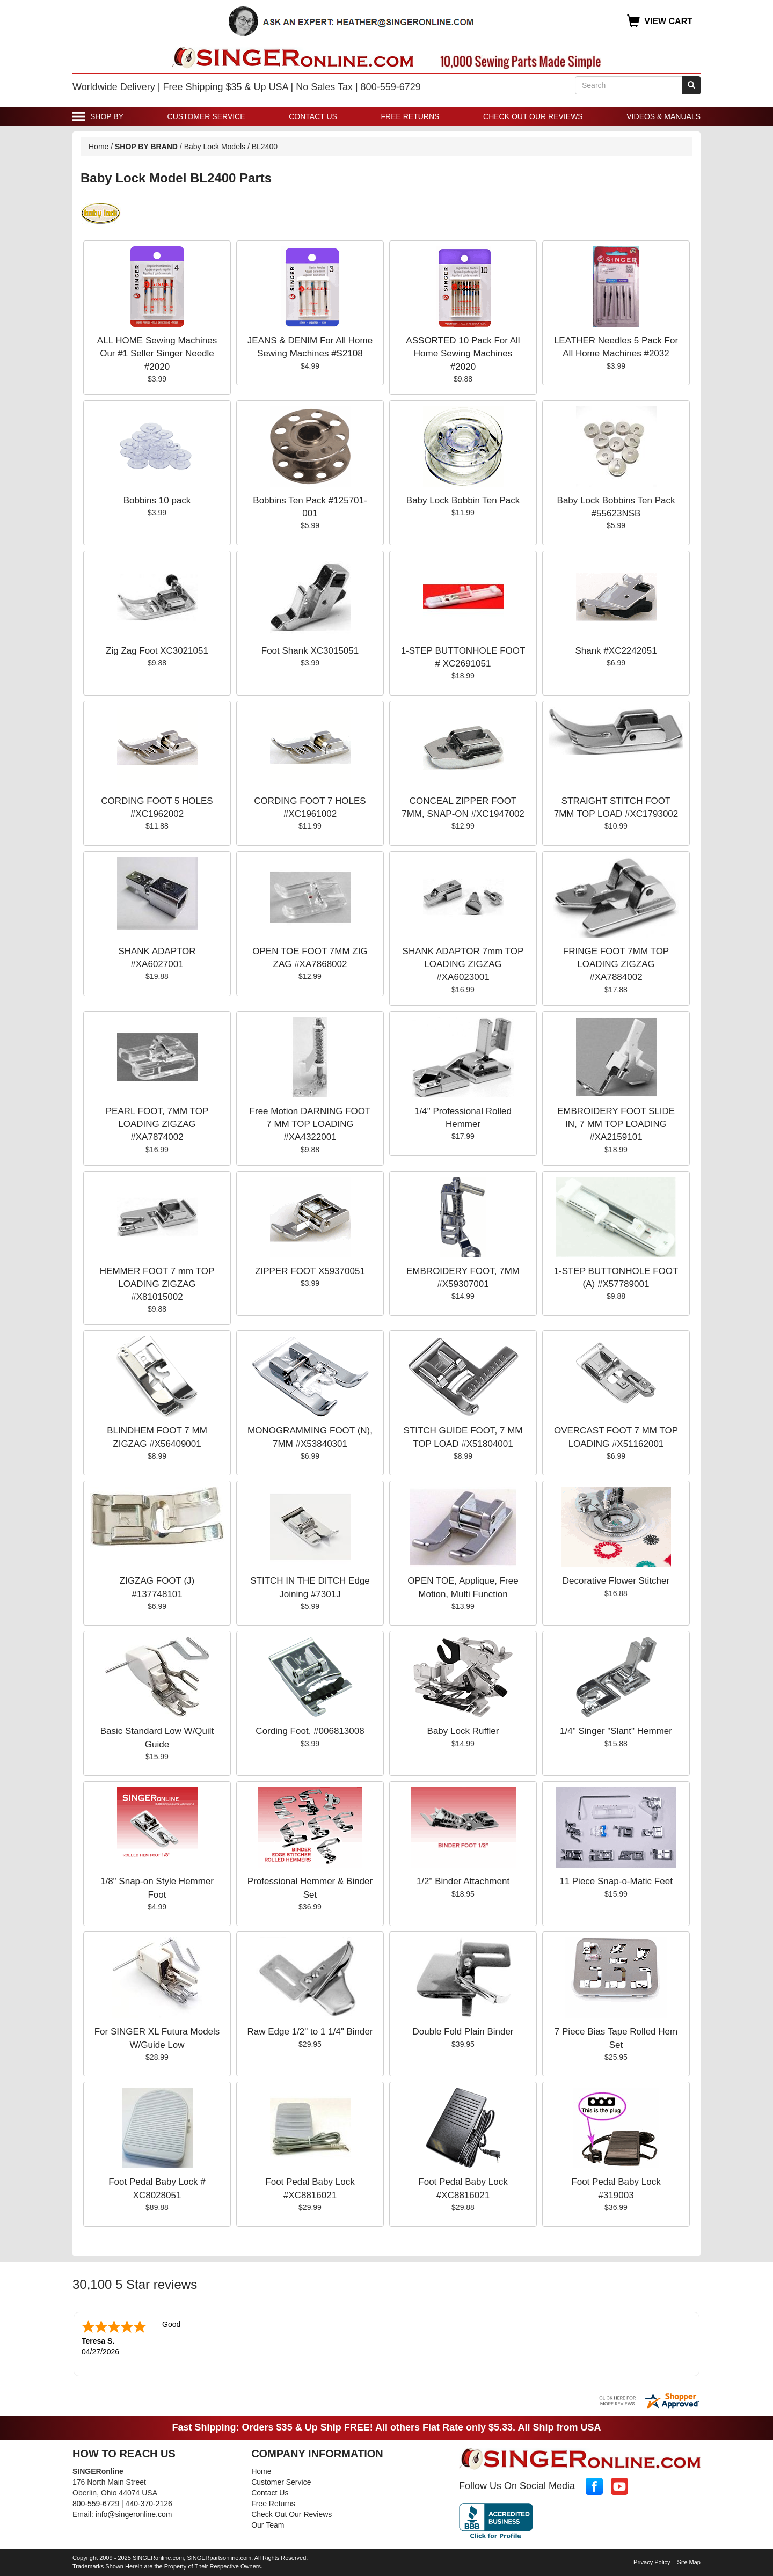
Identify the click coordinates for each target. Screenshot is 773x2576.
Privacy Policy (651, 2562)
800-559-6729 (95, 2503)
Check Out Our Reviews (533, 116)
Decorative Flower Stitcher (616, 1581)
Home (98, 146)
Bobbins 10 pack (157, 500)
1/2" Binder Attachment (463, 1881)
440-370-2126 (149, 2503)
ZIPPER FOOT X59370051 (310, 1271)
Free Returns (410, 116)
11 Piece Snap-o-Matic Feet (616, 1881)
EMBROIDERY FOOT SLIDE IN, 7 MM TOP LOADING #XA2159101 (616, 1124)
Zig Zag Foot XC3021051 (157, 651)
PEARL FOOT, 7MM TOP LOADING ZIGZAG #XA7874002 (157, 1124)
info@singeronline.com (134, 2514)
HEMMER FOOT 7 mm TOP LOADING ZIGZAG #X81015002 (157, 1284)
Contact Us (313, 116)
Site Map (689, 2562)
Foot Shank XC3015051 (310, 651)
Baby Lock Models (214, 146)
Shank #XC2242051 (616, 651)
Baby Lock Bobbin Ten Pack (463, 500)
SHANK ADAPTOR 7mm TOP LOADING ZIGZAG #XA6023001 (463, 964)
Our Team (267, 2525)
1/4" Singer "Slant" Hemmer (616, 1731)
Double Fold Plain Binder (462, 2031)
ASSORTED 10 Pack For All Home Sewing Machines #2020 (463, 353)
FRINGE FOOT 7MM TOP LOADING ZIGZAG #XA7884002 (616, 964)
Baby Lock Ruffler (463, 1731)
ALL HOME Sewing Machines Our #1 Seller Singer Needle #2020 (157, 353)
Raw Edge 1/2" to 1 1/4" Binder (310, 2031)
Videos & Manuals (663, 116)
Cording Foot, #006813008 (310, 1731)
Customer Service (206, 116)
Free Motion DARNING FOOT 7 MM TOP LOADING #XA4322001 (310, 1124)
